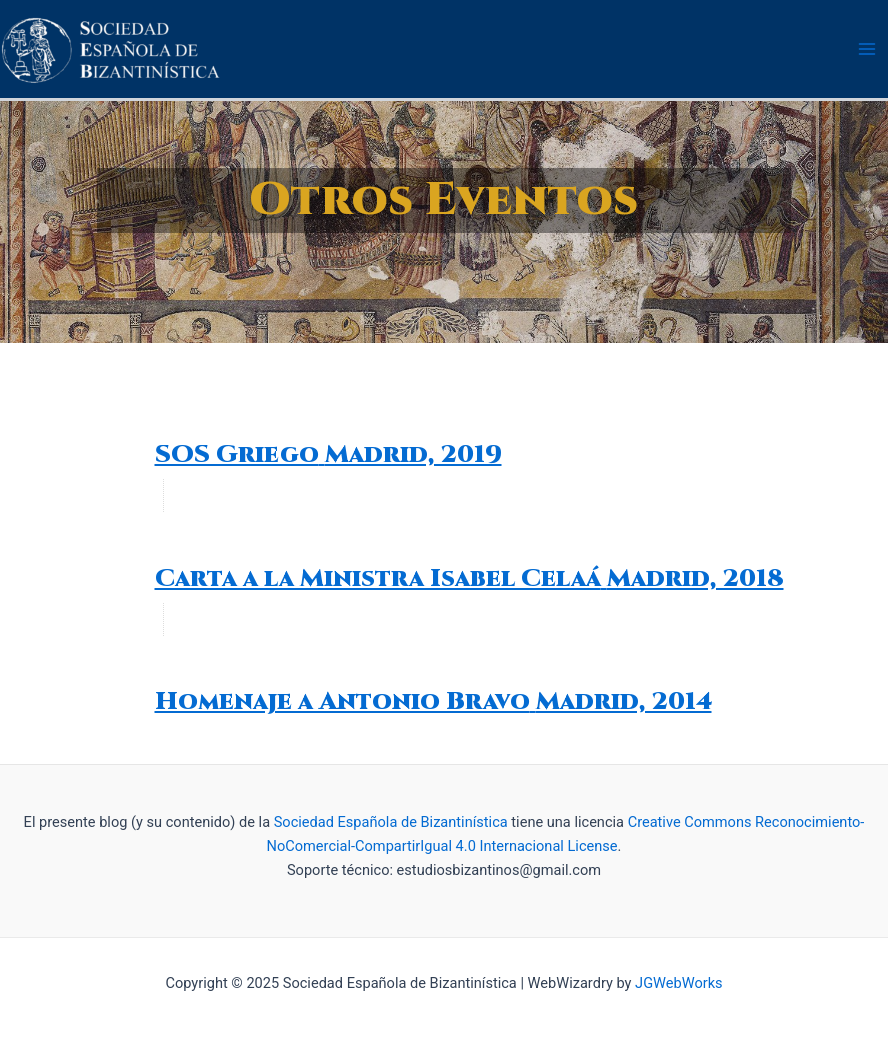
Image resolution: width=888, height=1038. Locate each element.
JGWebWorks (678, 983)
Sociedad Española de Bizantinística (391, 822)
